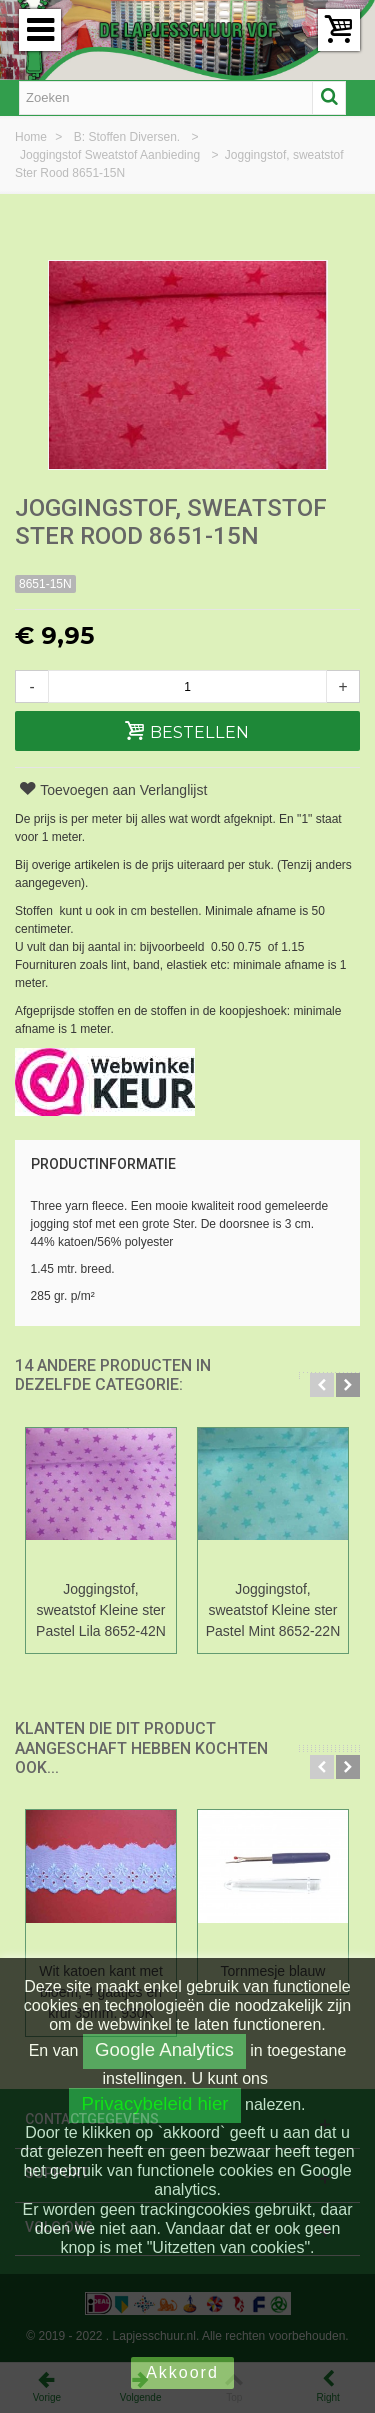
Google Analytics (164, 2049)
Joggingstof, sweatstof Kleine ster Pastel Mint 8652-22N (273, 1610)
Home (32, 137)
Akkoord (182, 2372)
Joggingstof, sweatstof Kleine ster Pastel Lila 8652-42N (101, 1610)
